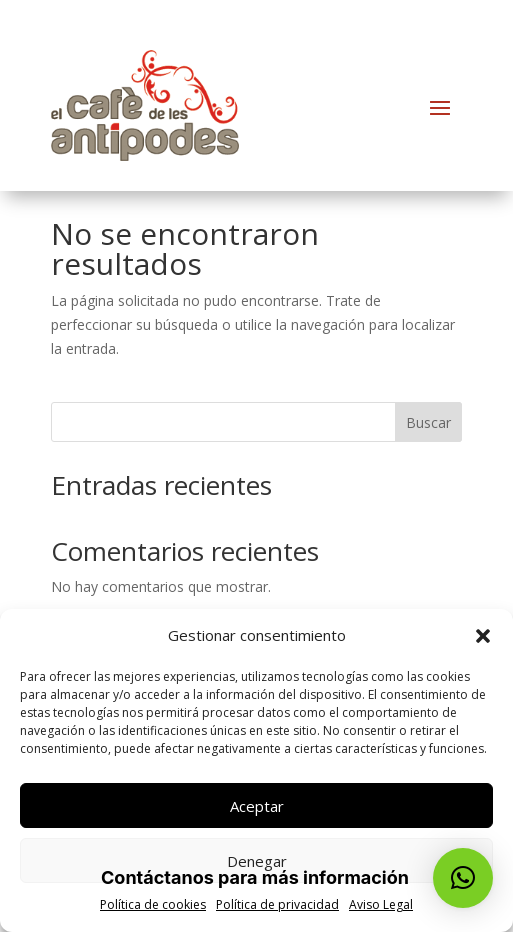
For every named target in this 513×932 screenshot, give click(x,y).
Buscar (428, 422)
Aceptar (257, 806)
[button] (483, 636)
